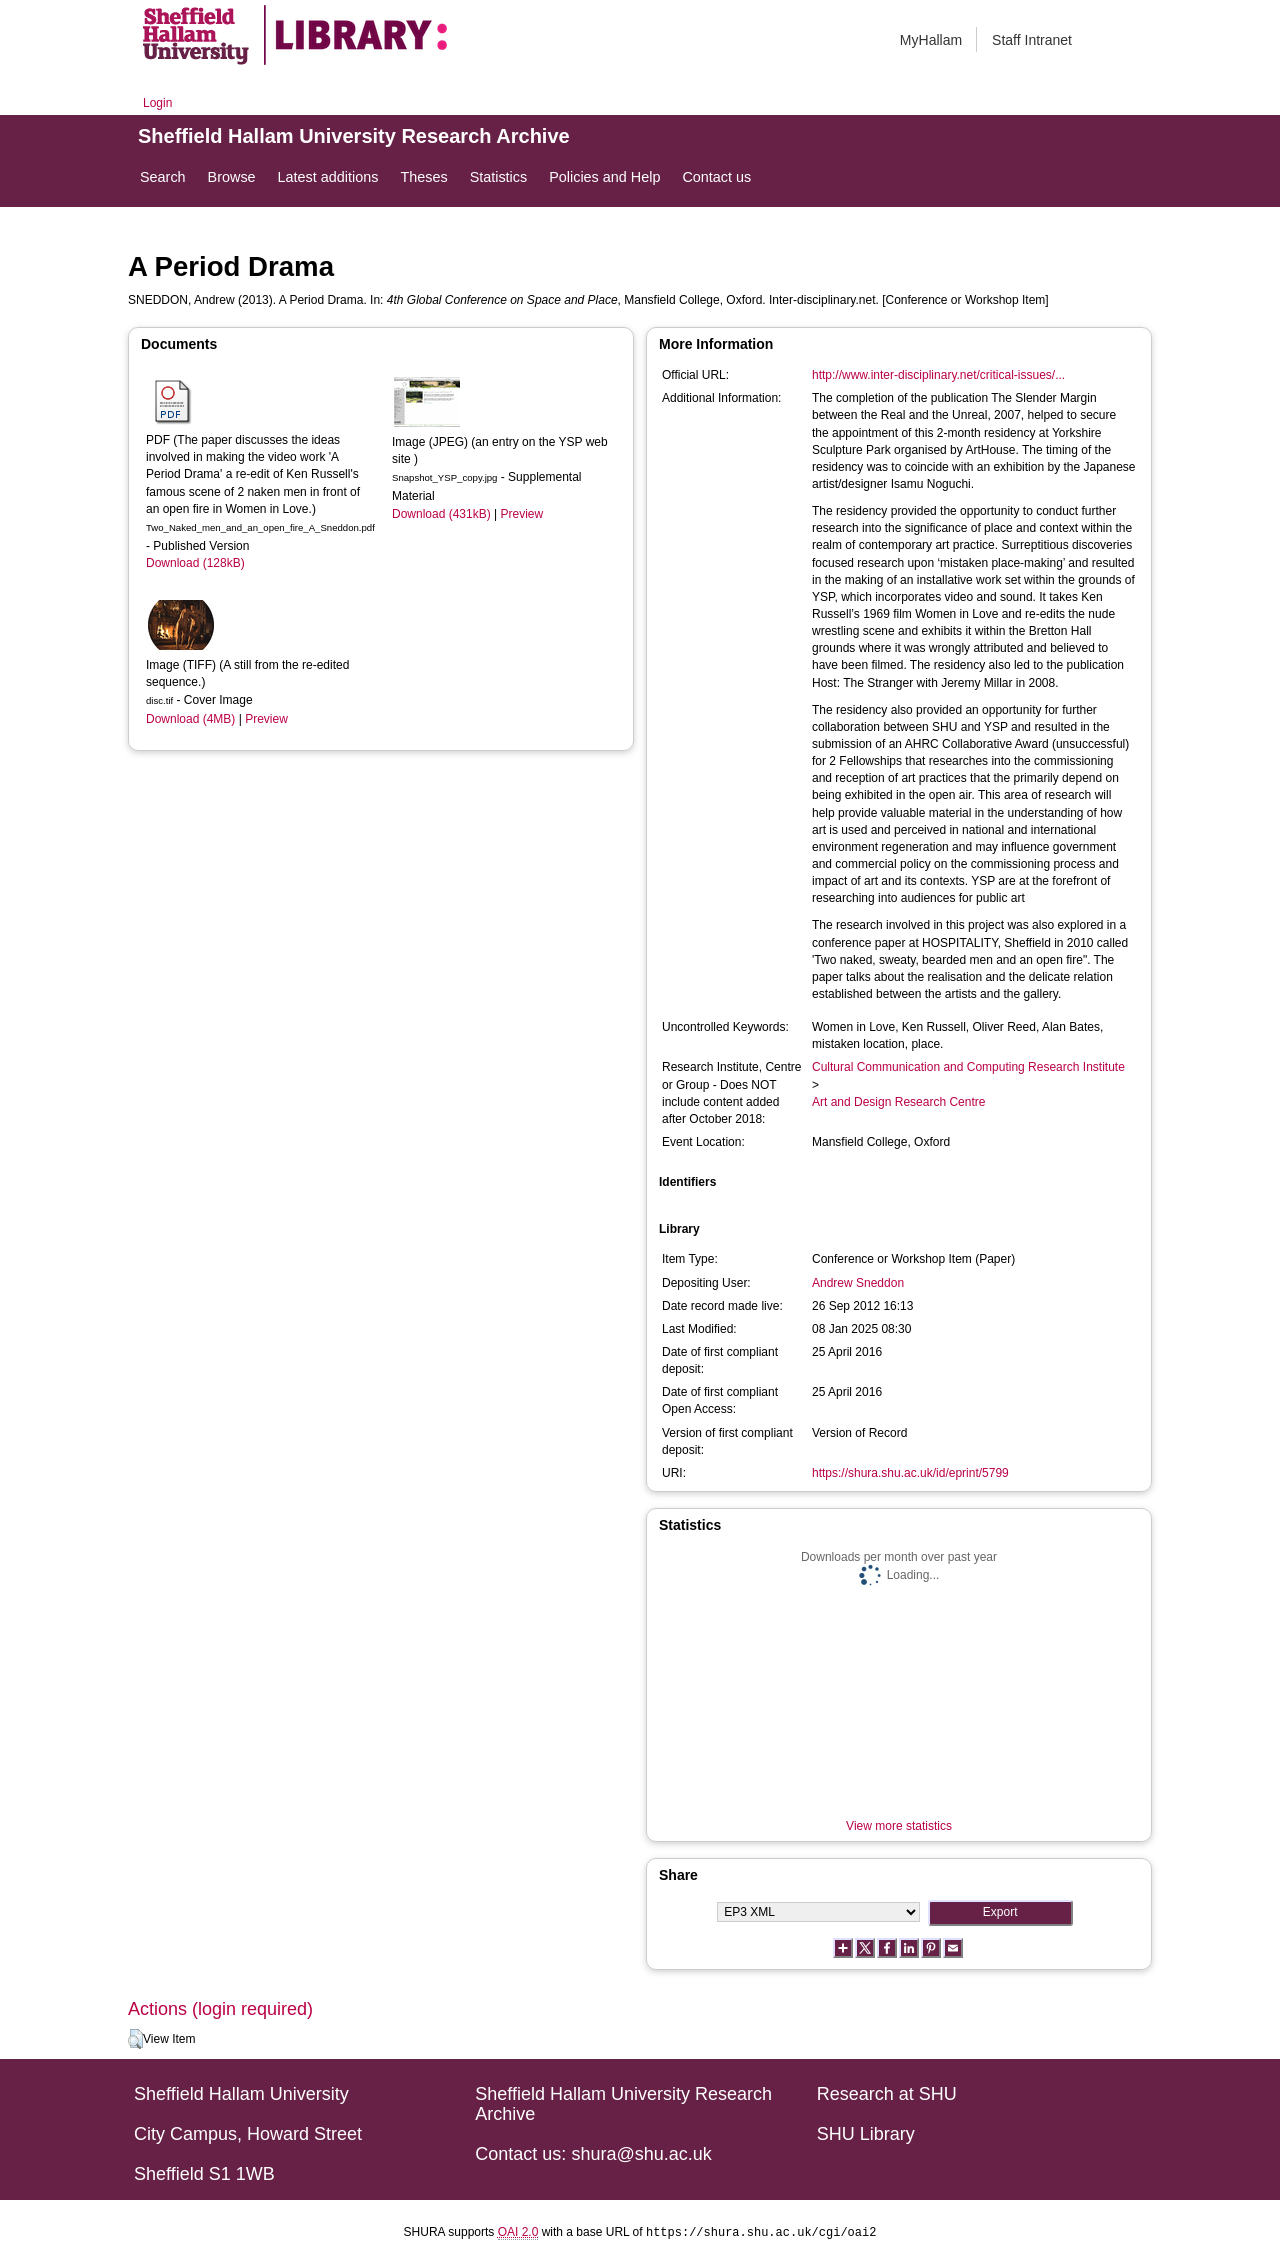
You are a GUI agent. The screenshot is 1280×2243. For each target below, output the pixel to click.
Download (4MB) (190, 719)
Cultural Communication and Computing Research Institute (968, 1067)
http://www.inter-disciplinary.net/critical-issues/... (938, 375)
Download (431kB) (441, 514)
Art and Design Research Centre (898, 1102)
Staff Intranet (1032, 40)
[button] (135, 2039)
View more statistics (899, 1826)
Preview (266, 719)
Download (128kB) (195, 563)
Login (157, 103)
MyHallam (931, 40)
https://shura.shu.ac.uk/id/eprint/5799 (910, 1473)
